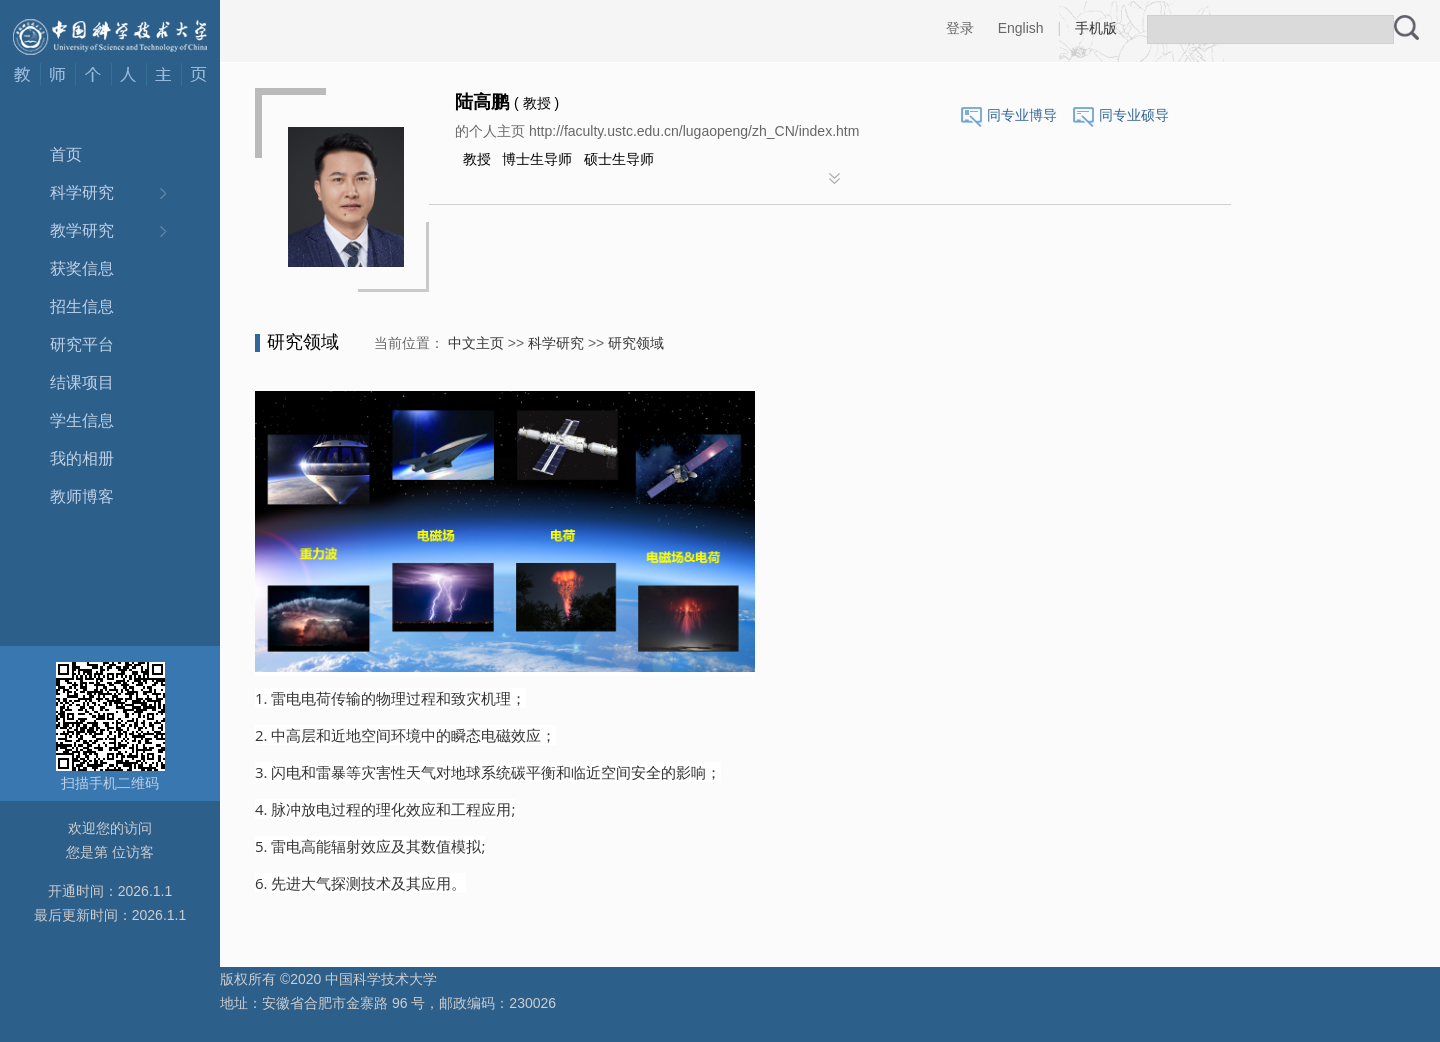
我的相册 (82, 458)
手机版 (1096, 28)
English (1021, 28)
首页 (66, 154)
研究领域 (636, 343)
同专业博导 (1022, 115)
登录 (960, 28)
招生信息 (82, 306)
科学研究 (82, 192)
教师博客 (82, 496)
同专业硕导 (1134, 115)
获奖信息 (82, 268)
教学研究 (82, 230)
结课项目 (82, 382)
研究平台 (82, 344)
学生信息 (82, 420)
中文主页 (476, 343)
